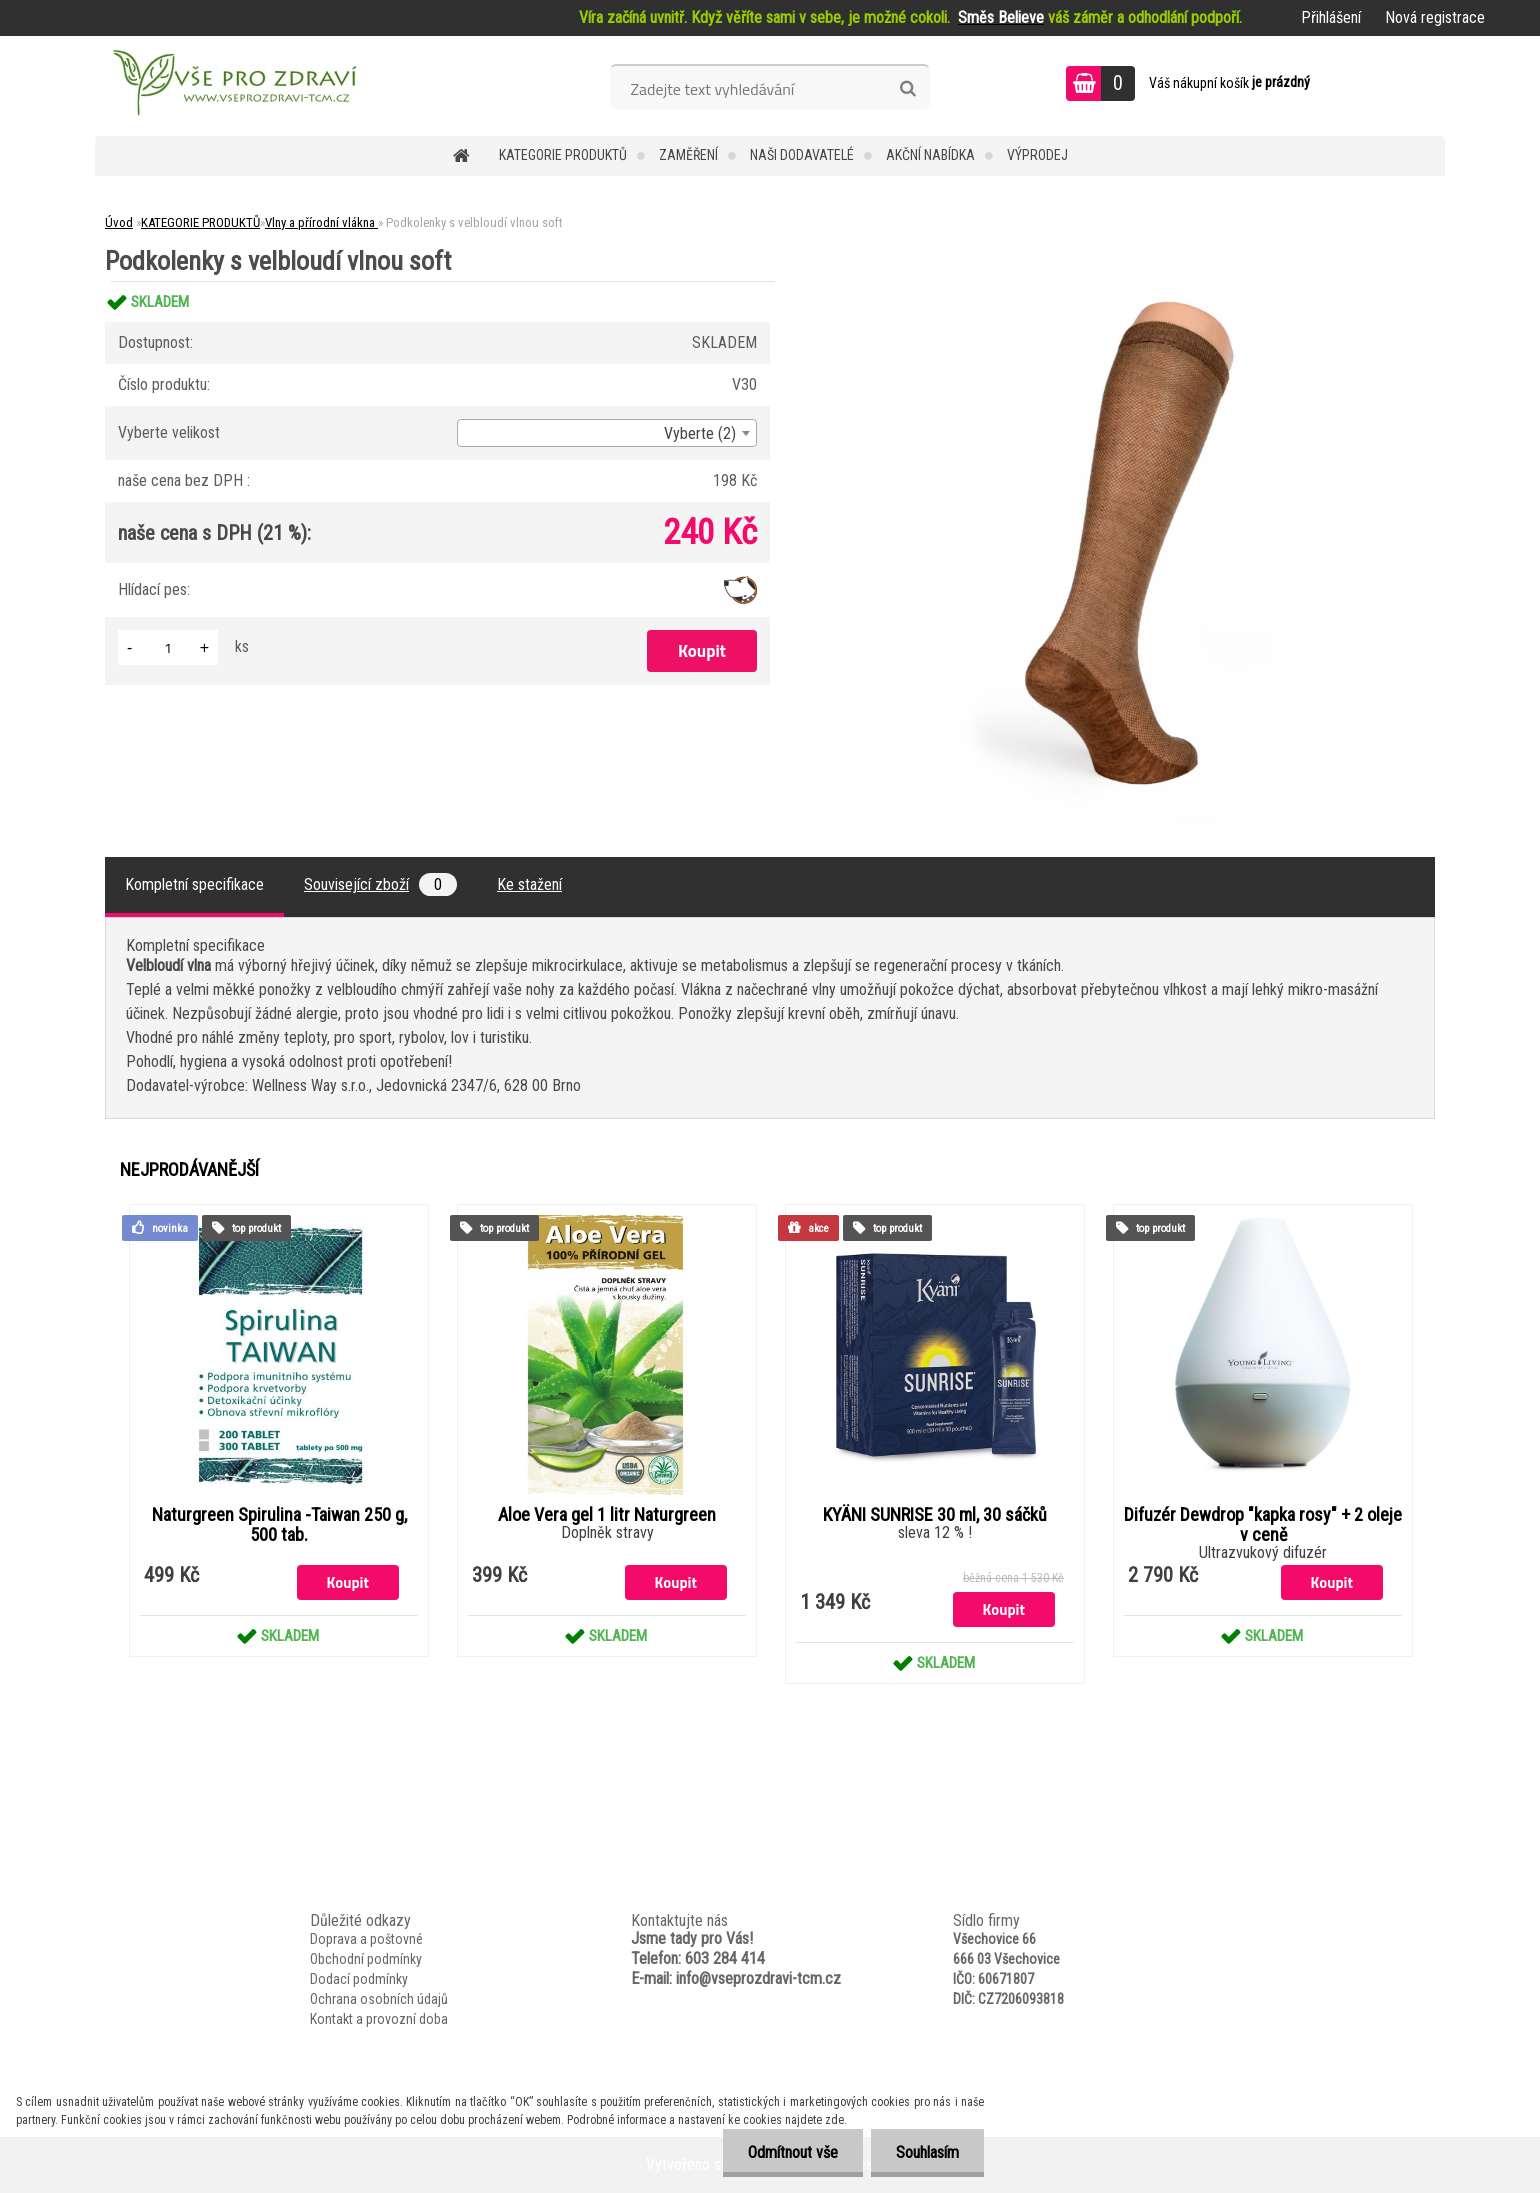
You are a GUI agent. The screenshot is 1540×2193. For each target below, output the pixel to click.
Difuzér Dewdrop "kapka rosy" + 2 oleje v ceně (1263, 1525)
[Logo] (232, 86)
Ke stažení (529, 884)
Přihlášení (1331, 17)
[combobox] (607, 433)
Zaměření (688, 155)
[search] (907, 89)
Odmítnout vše (793, 2152)
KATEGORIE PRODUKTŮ (563, 155)
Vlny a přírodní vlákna (321, 222)
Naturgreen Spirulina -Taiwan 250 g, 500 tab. (279, 1525)
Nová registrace (1435, 17)
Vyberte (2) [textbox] (700, 433)
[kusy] (168, 647)
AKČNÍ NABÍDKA (930, 155)
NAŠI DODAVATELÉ (802, 155)
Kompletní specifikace (194, 884)
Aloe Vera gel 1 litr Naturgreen (607, 1515)
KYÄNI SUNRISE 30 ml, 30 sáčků (935, 1515)
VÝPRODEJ (1037, 155)
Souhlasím (927, 2152)
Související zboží (380, 884)
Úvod (119, 222)
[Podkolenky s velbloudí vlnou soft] (1126, 281)
